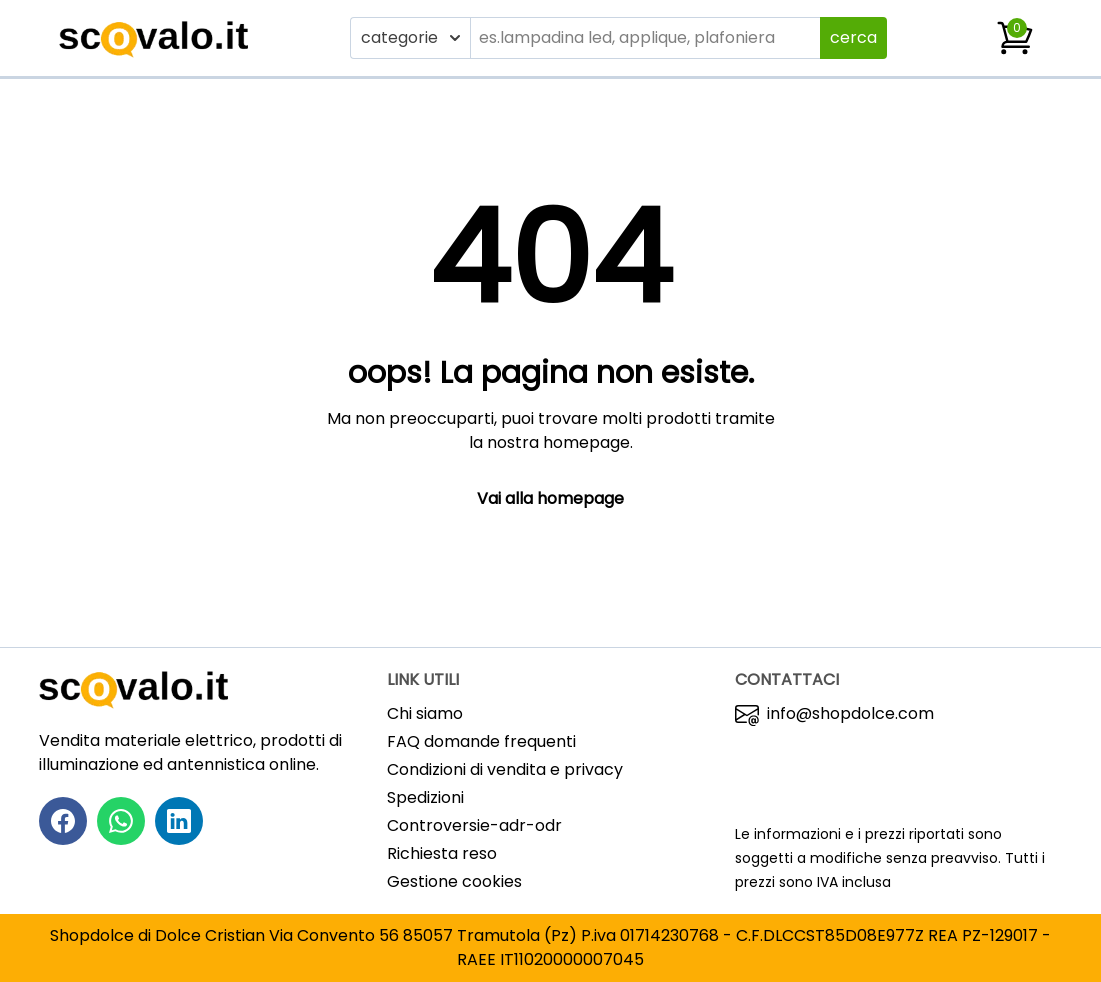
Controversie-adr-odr (474, 825)
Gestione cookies (454, 881)
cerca (853, 37)
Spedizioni (425, 797)
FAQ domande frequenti (481, 741)
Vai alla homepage (550, 498)
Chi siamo (425, 713)
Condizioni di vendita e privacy (505, 769)
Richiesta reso (442, 853)
